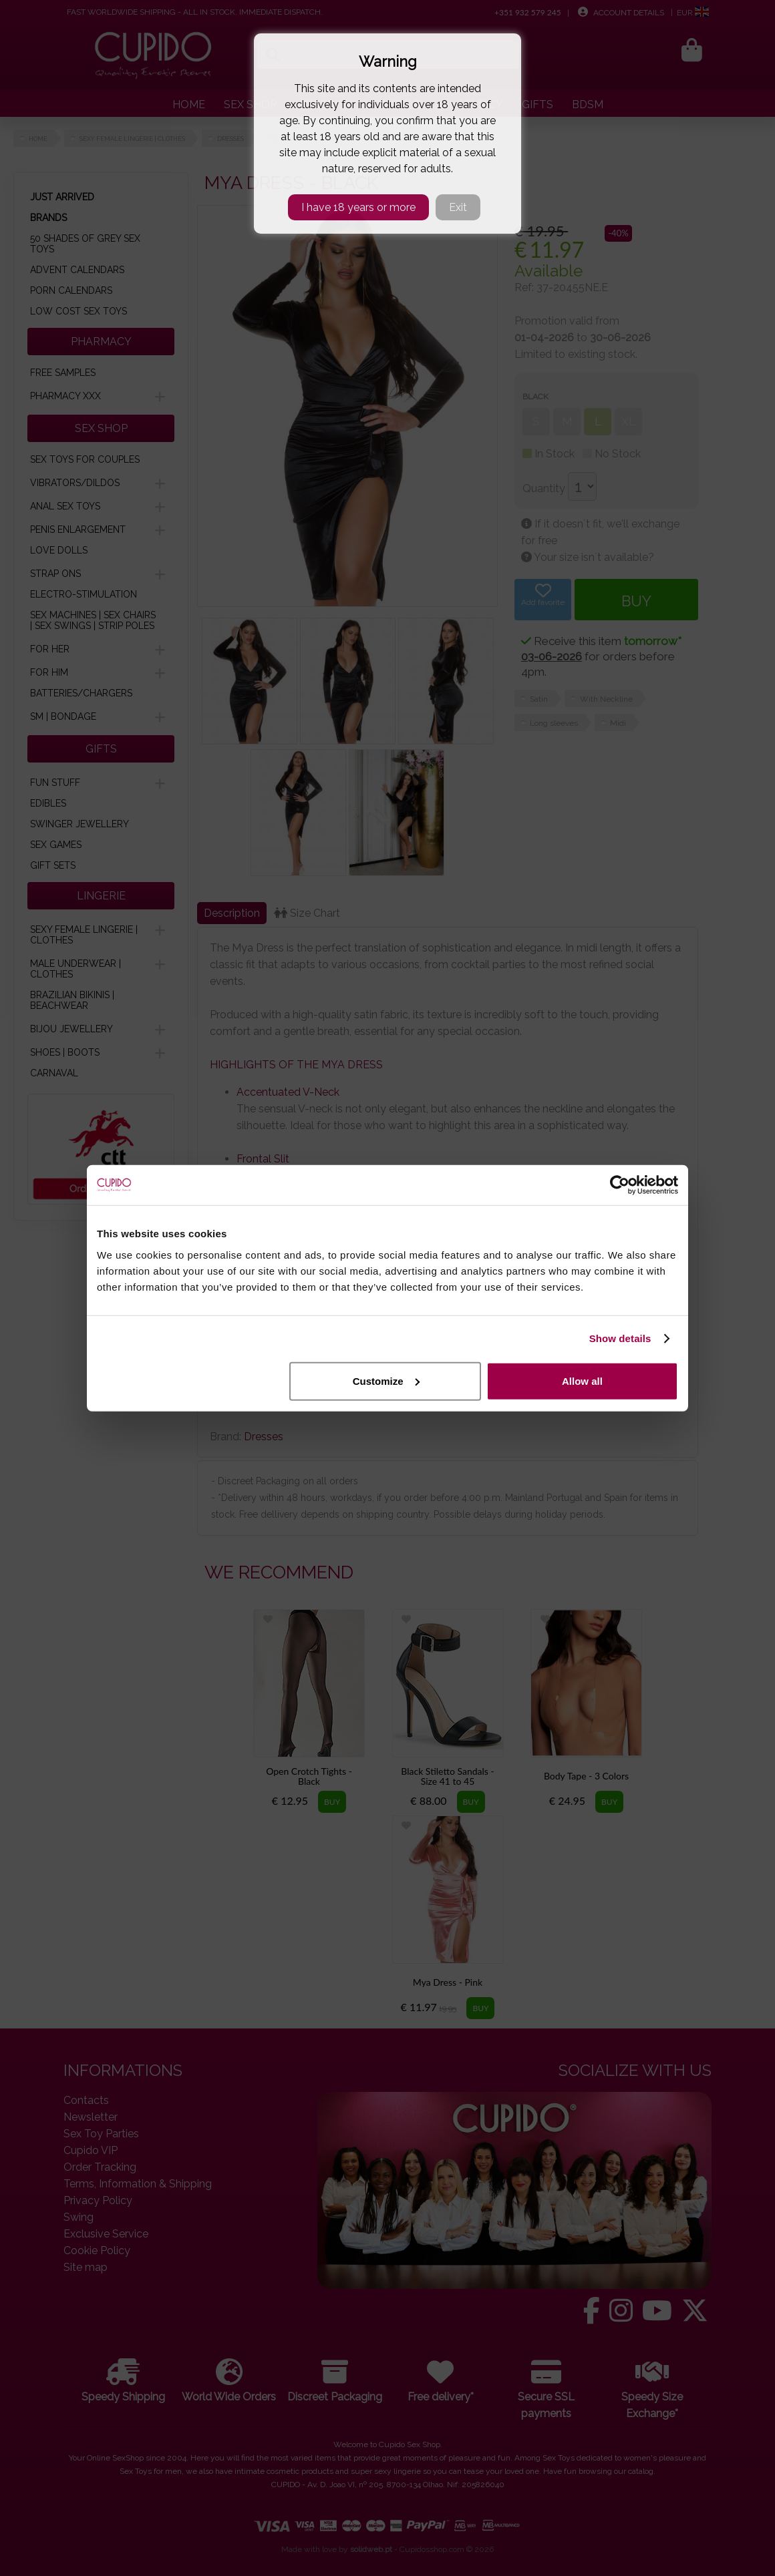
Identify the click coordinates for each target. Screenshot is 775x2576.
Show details (620, 1338)
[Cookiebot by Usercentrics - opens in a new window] (619, 1185)
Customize (386, 1380)
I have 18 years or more (358, 207)
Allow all (582, 1380)
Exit (458, 207)
